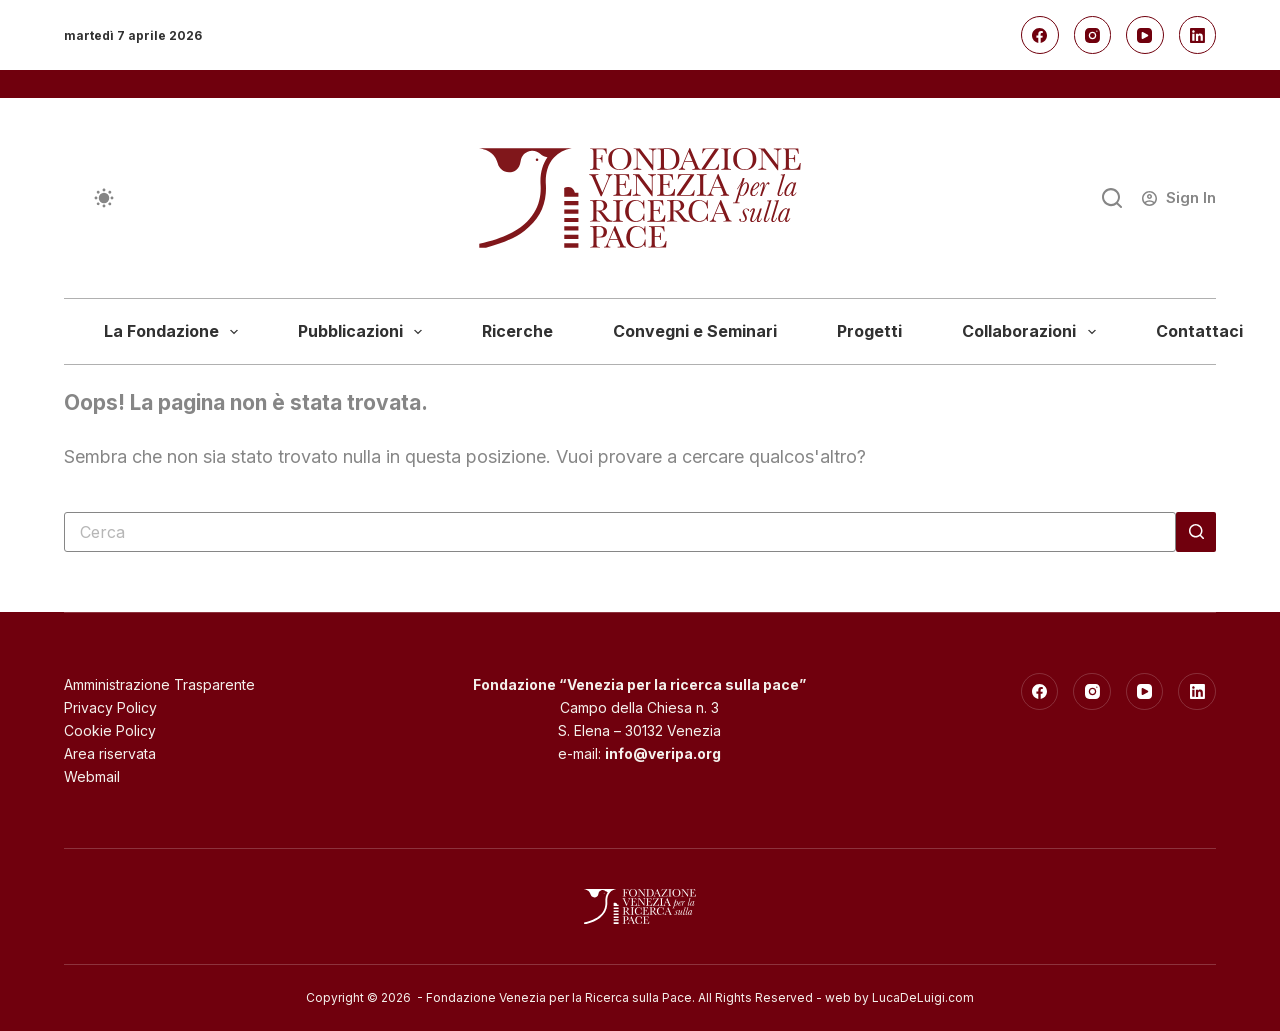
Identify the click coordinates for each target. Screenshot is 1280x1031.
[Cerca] (1112, 198)
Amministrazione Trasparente (159, 684)
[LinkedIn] (1198, 35)
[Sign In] (1179, 198)
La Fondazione (175, 332)
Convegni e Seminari (695, 331)
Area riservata (110, 753)
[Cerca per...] (620, 532)
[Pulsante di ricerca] (1196, 532)
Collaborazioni (1032, 332)
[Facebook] (1040, 35)
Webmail (92, 776)
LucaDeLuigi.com (923, 997)
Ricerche (517, 331)
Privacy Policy (110, 707)
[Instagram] (1093, 35)
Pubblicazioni (364, 332)
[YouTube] (1145, 35)
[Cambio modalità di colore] (104, 198)
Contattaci (1199, 331)
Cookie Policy (110, 730)
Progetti (869, 331)
